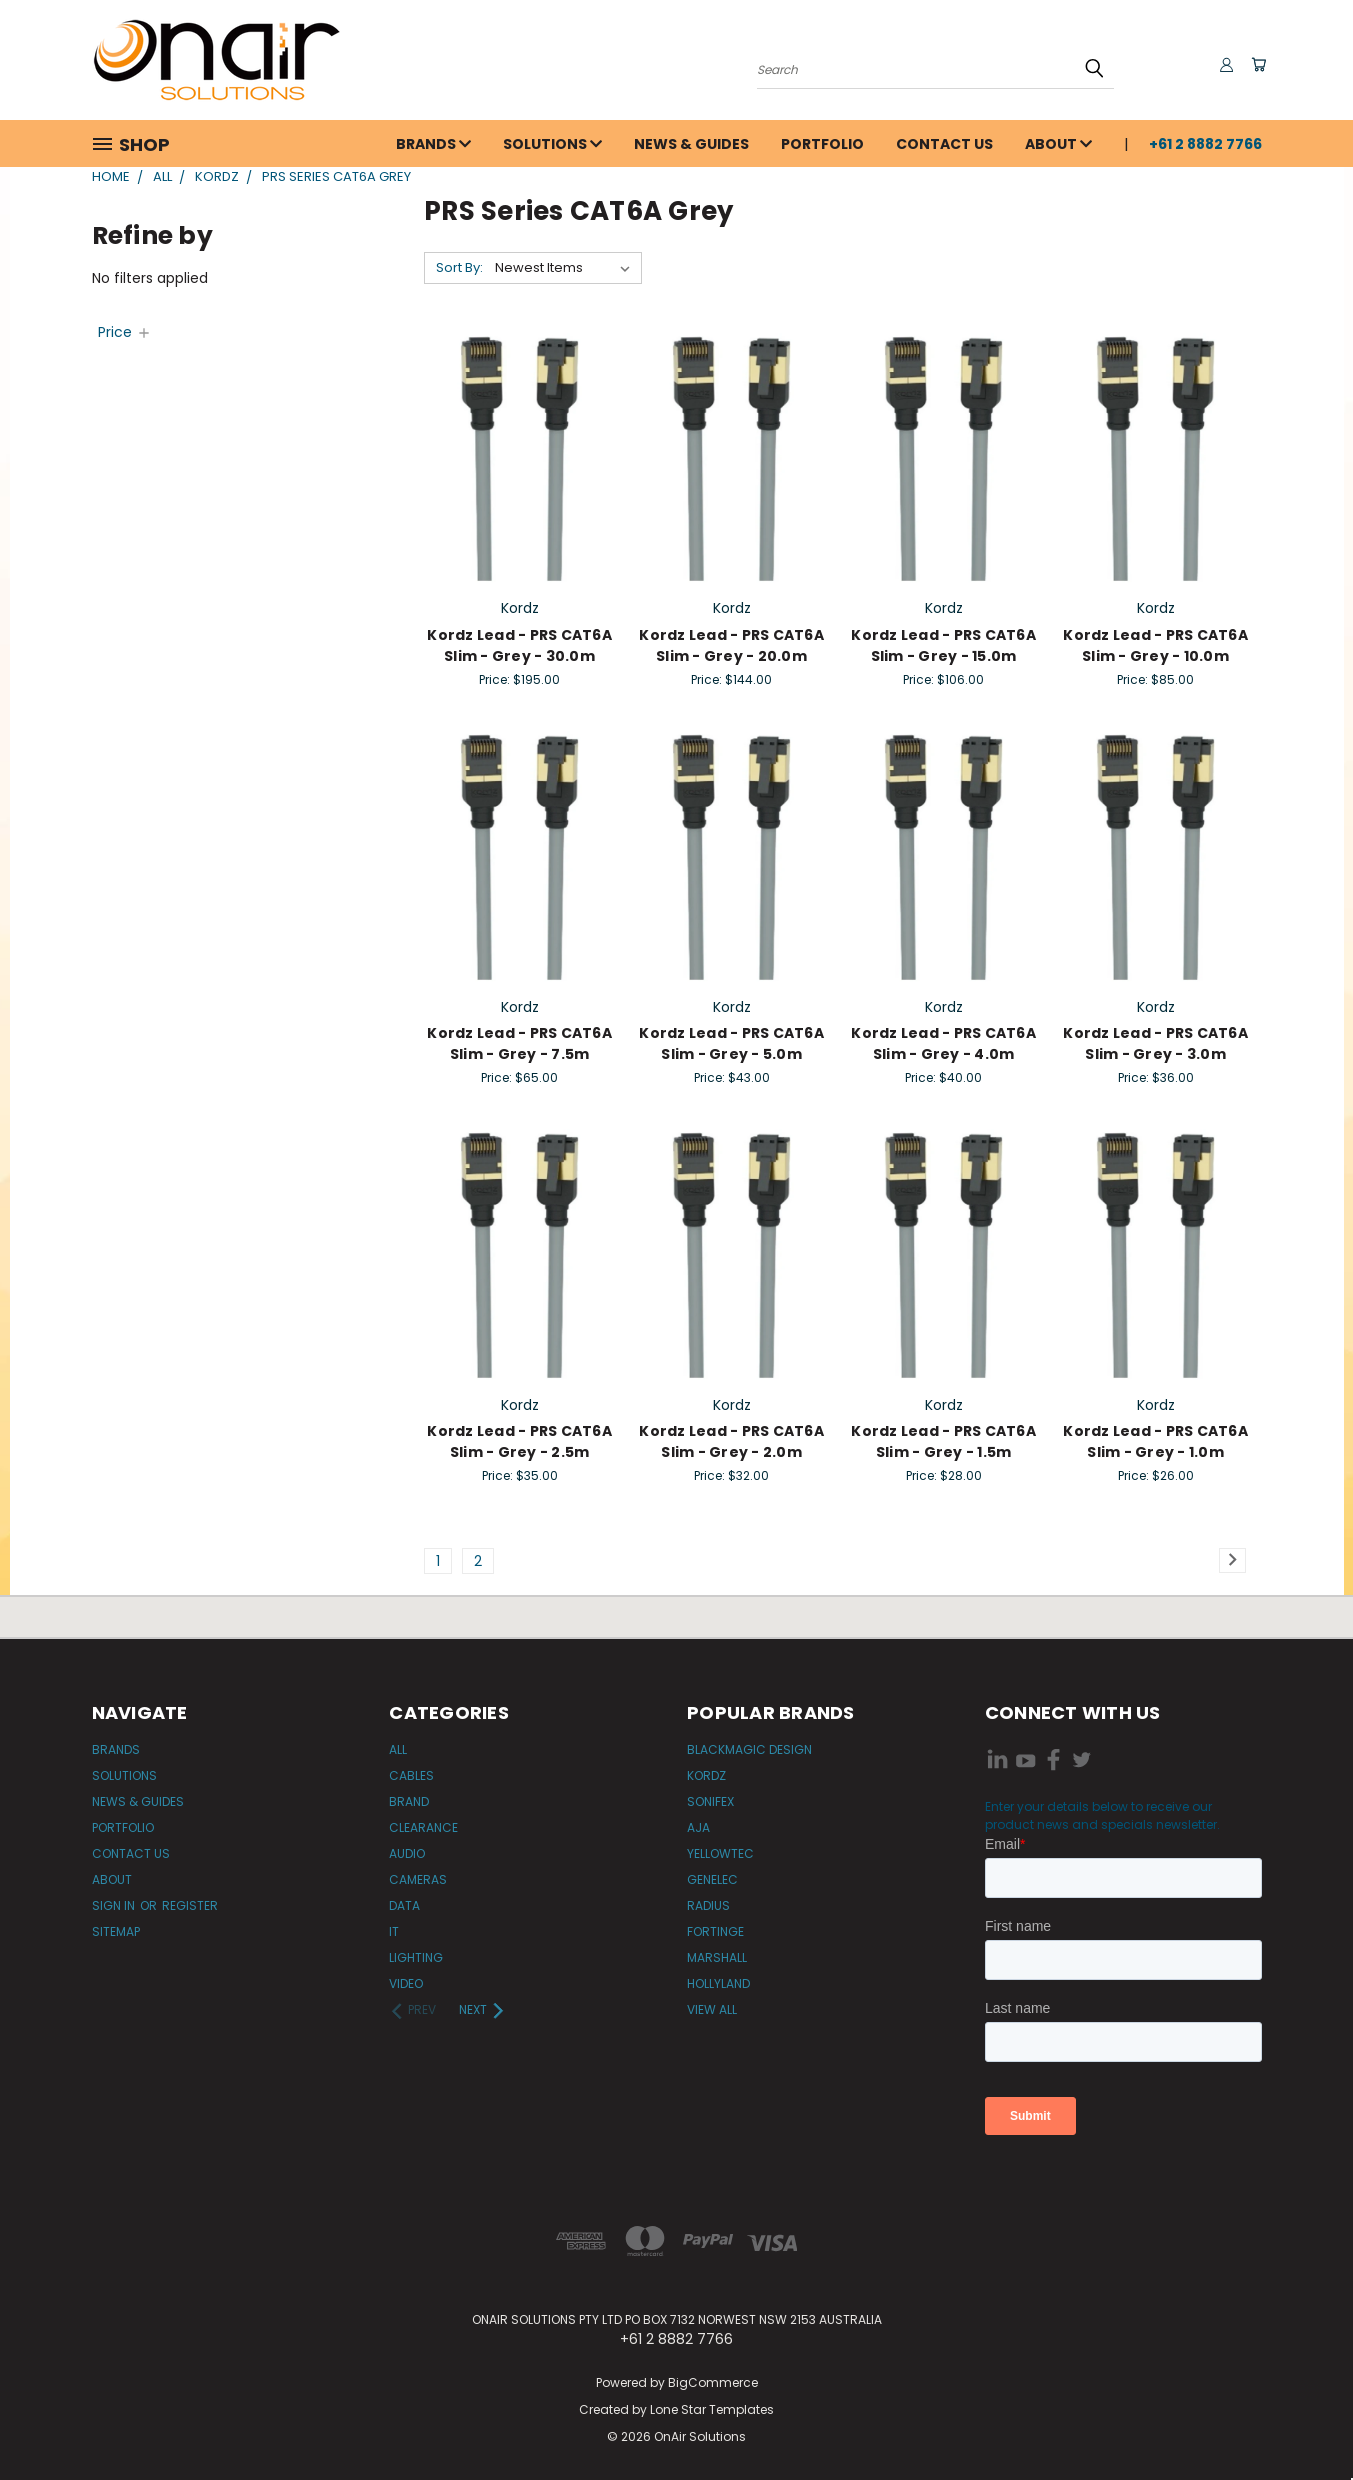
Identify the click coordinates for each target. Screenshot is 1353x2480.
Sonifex (710, 1801)
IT (394, 1931)
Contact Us (944, 144)
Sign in (115, 1905)
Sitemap (116, 1931)
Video (406, 1983)
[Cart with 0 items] (1257, 65)
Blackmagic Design (749, 1749)
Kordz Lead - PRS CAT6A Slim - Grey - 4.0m (943, 1043)
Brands (433, 144)
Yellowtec (720, 1853)
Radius (708, 1905)
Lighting (416, 1957)
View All (712, 2009)
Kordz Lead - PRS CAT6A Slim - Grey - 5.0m (731, 1043)
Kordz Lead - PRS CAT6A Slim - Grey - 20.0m (731, 645)
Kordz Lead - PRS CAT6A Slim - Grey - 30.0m (519, 645)
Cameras (418, 1879)
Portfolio (822, 144)
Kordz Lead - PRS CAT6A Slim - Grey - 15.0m (943, 645)
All (398, 1749)
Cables (411, 1775)
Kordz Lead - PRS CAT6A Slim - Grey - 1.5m (943, 1441)
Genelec (712, 1879)
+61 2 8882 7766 (1205, 144)
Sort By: (459, 267)
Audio (407, 1853)
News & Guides (691, 144)
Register (190, 1905)
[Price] (125, 332)
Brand (409, 1801)
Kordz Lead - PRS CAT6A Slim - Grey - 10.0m (1155, 645)
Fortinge (715, 1931)
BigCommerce (713, 2382)
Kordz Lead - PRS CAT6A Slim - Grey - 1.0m (1155, 1441)
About (1058, 144)
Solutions (552, 144)
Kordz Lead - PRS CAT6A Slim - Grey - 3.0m (1155, 1043)
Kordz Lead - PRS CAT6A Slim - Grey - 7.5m (519, 1043)
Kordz (706, 1775)
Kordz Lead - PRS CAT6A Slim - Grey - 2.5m (519, 1441)
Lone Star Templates (712, 2409)
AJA (698, 1827)
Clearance (423, 1827)
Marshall (717, 1957)
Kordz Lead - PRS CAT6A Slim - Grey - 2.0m (731, 1441)
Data (404, 1905)
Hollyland (718, 1983)
